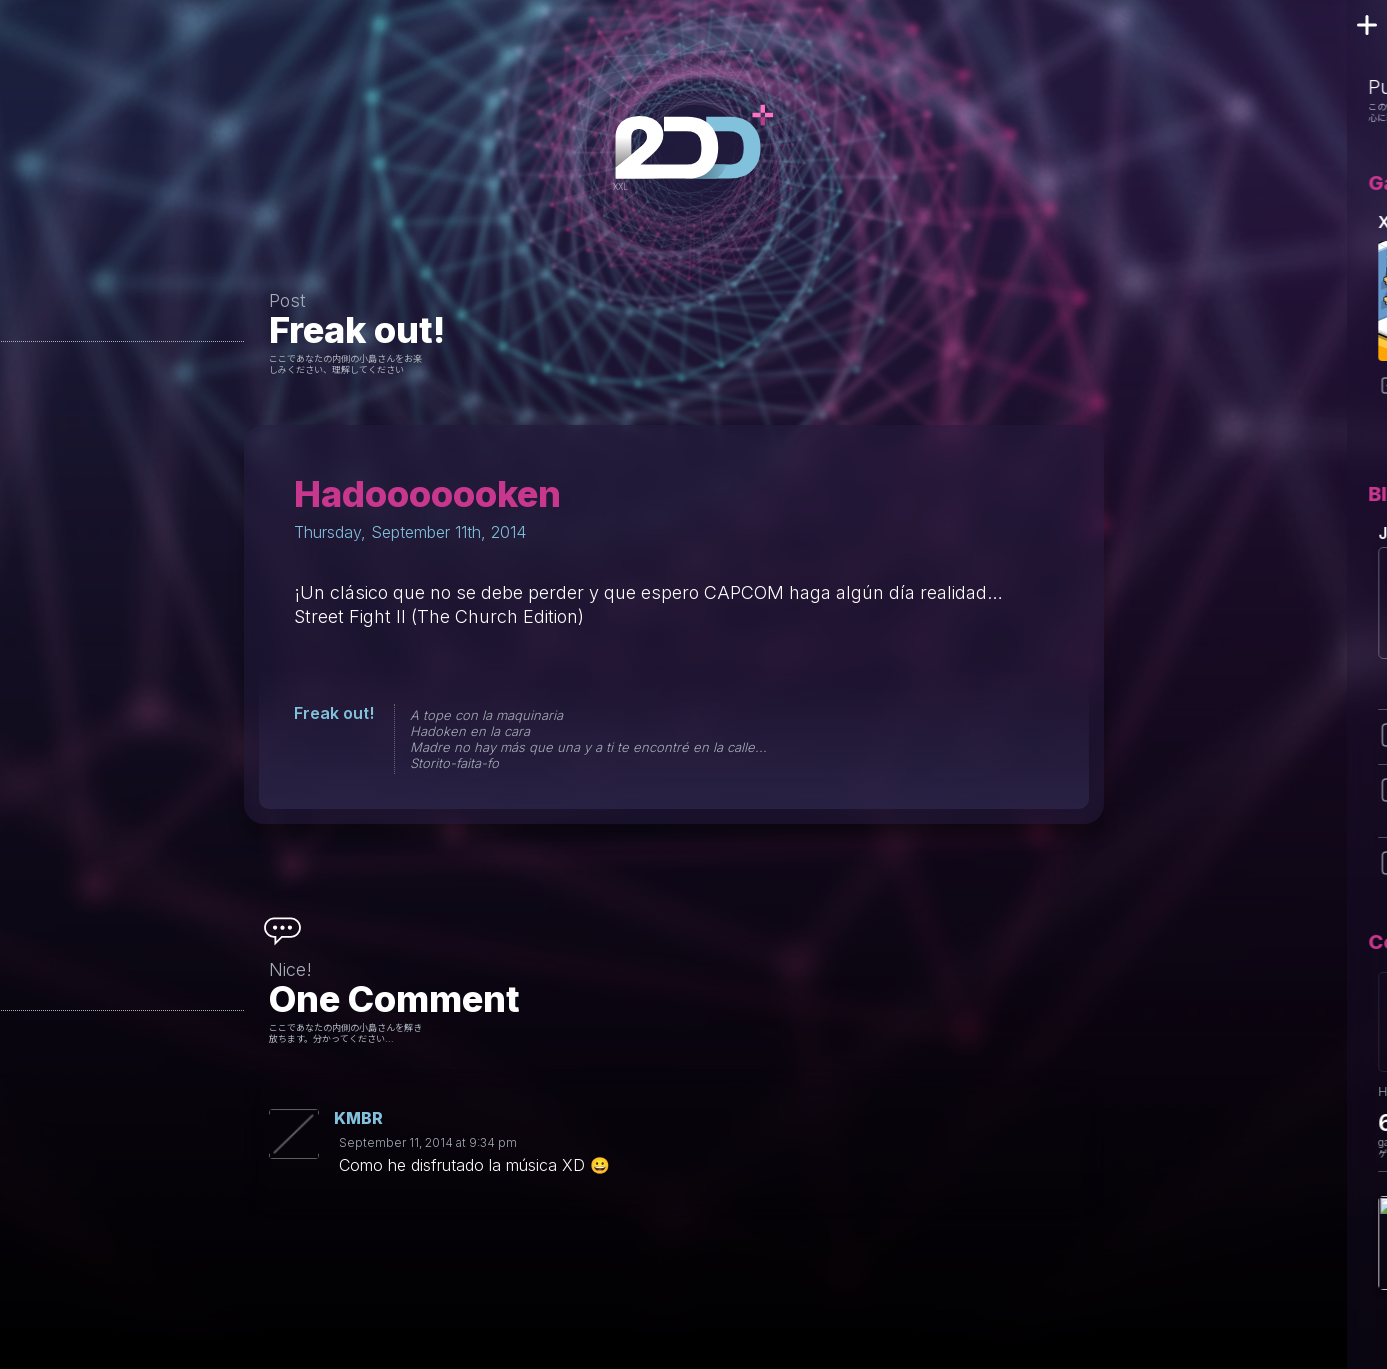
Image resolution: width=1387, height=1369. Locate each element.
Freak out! (357, 330)
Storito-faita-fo (454, 763)
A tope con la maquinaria (486, 715)
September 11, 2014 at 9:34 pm (428, 1142)
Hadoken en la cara (470, 731)
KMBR (358, 1118)
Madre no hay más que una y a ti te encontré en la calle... (588, 747)
